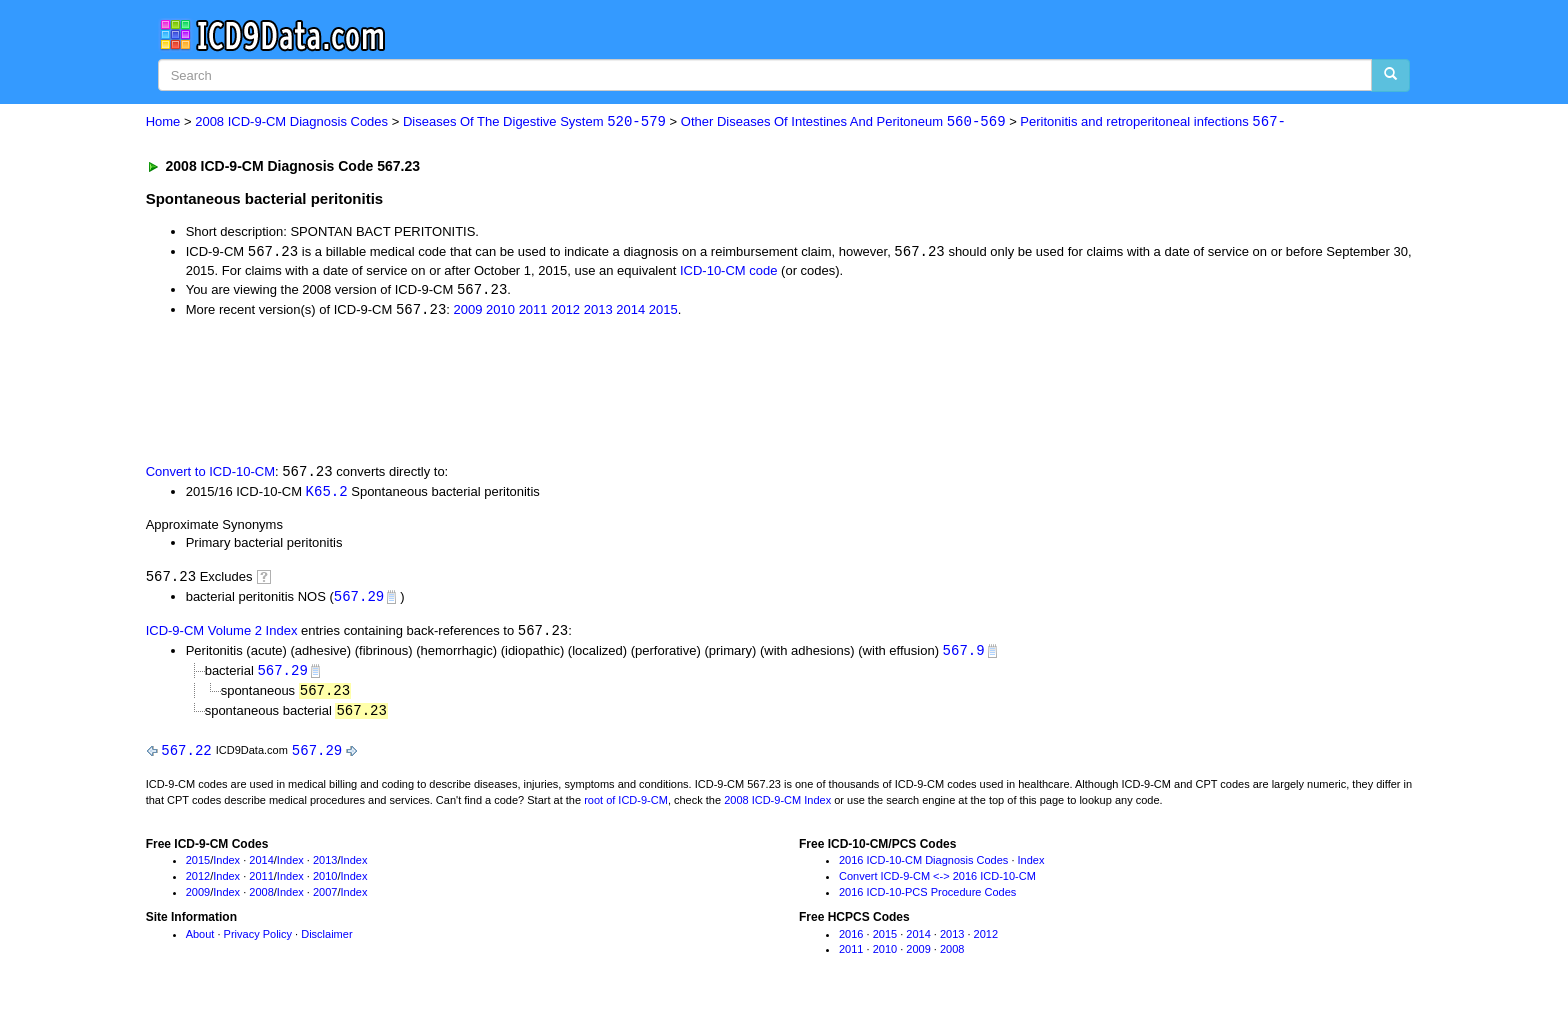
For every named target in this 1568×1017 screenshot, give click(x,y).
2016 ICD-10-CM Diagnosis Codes (923, 868)
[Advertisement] (503, 391)
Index (226, 868)
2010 (500, 312)
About (200, 941)
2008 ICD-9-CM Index (777, 807)
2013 (598, 312)
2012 (565, 312)
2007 (325, 900)
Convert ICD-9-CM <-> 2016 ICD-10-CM (937, 884)
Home (163, 122)
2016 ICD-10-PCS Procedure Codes (927, 900)
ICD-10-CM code (729, 271)
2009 (468, 312)
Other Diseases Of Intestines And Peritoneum (843, 122)
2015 (663, 312)
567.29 (359, 600)
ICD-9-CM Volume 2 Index (222, 635)
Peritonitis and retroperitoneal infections (1153, 122)
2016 (851, 941)
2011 (533, 312)
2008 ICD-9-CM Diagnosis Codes (291, 122)
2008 (261, 900)
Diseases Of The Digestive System (534, 122)
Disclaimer (326, 941)
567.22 (186, 757)
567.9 (964, 655)
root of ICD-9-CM (626, 807)
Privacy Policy (258, 941)
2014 (630, 312)
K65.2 (327, 493)
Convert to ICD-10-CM (210, 474)
